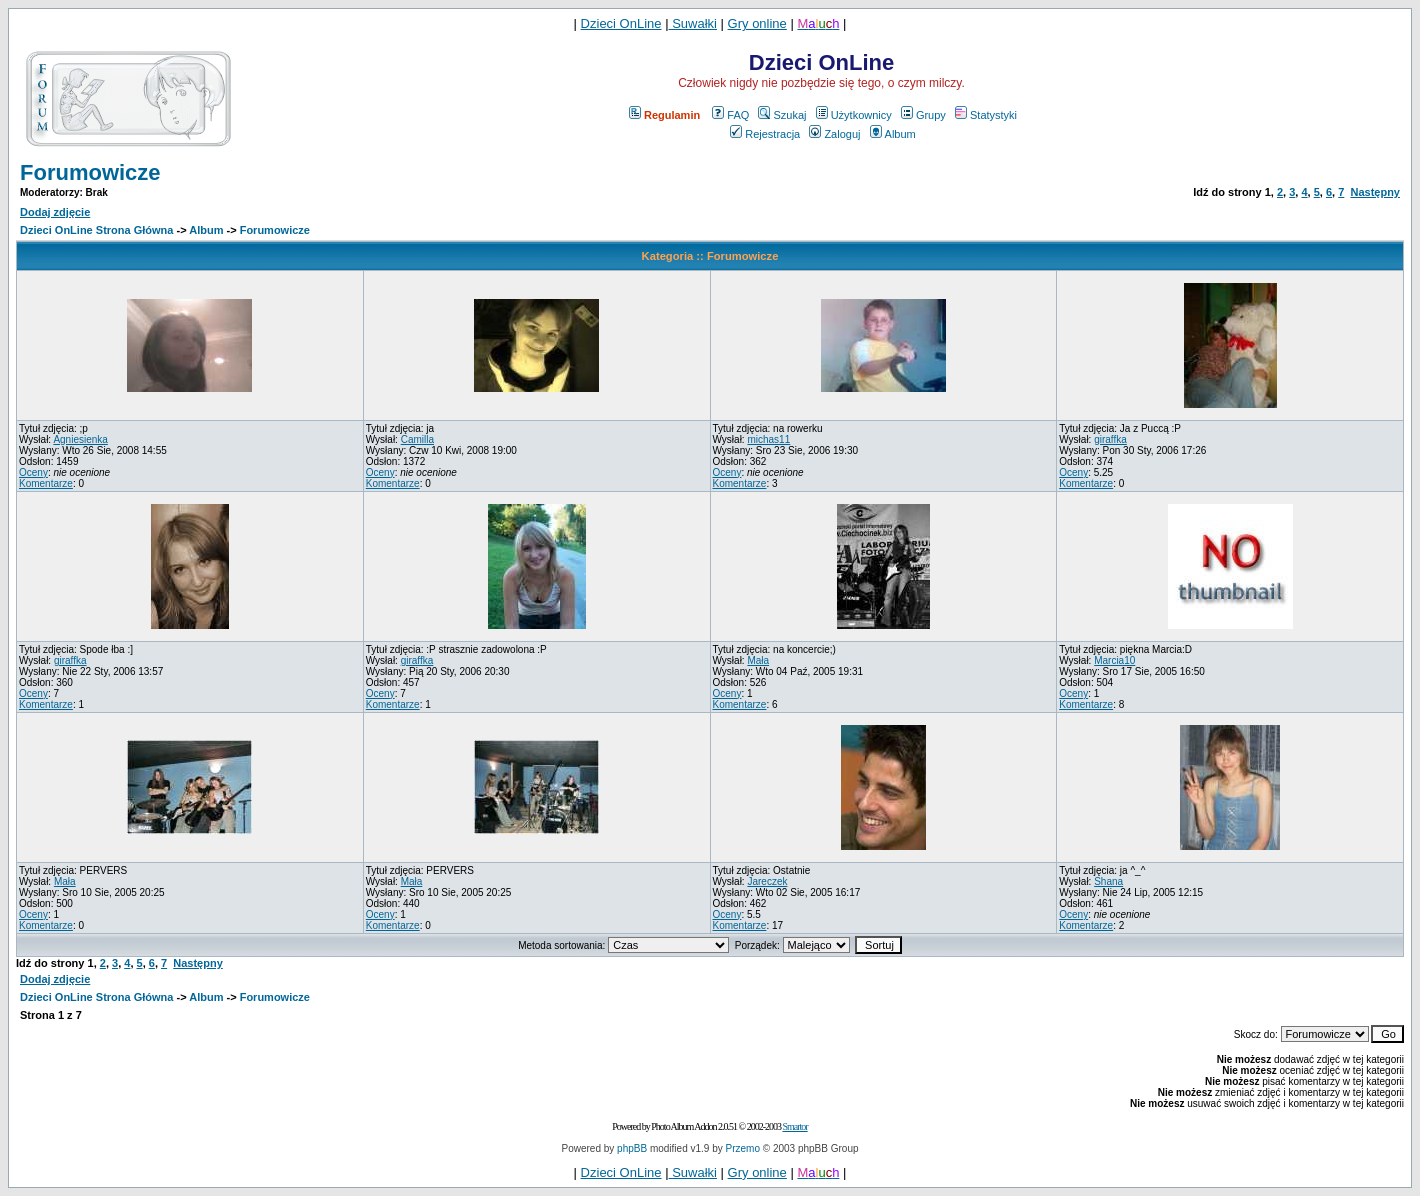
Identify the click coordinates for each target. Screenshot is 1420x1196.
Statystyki (986, 115)
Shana (1108, 881)
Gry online (757, 23)
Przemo (743, 1148)
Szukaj (782, 115)
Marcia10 (1114, 660)
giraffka (1110, 439)
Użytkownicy (854, 115)
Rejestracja (765, 134)
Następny (1375, 192)
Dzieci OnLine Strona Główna (96, 230)
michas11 (768, 439)
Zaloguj (834, 134)
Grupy (923, 115)
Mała (758, 660)
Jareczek (767, 881)
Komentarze (46, 483)
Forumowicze (90, 172)
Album (893, 134)
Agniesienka (80, 439)
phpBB (632, 1148)
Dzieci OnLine (621, 23)
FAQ (730, 115)
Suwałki (693, 23)
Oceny (33, 472)
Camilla (417, 439)
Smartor (794, 1126)
